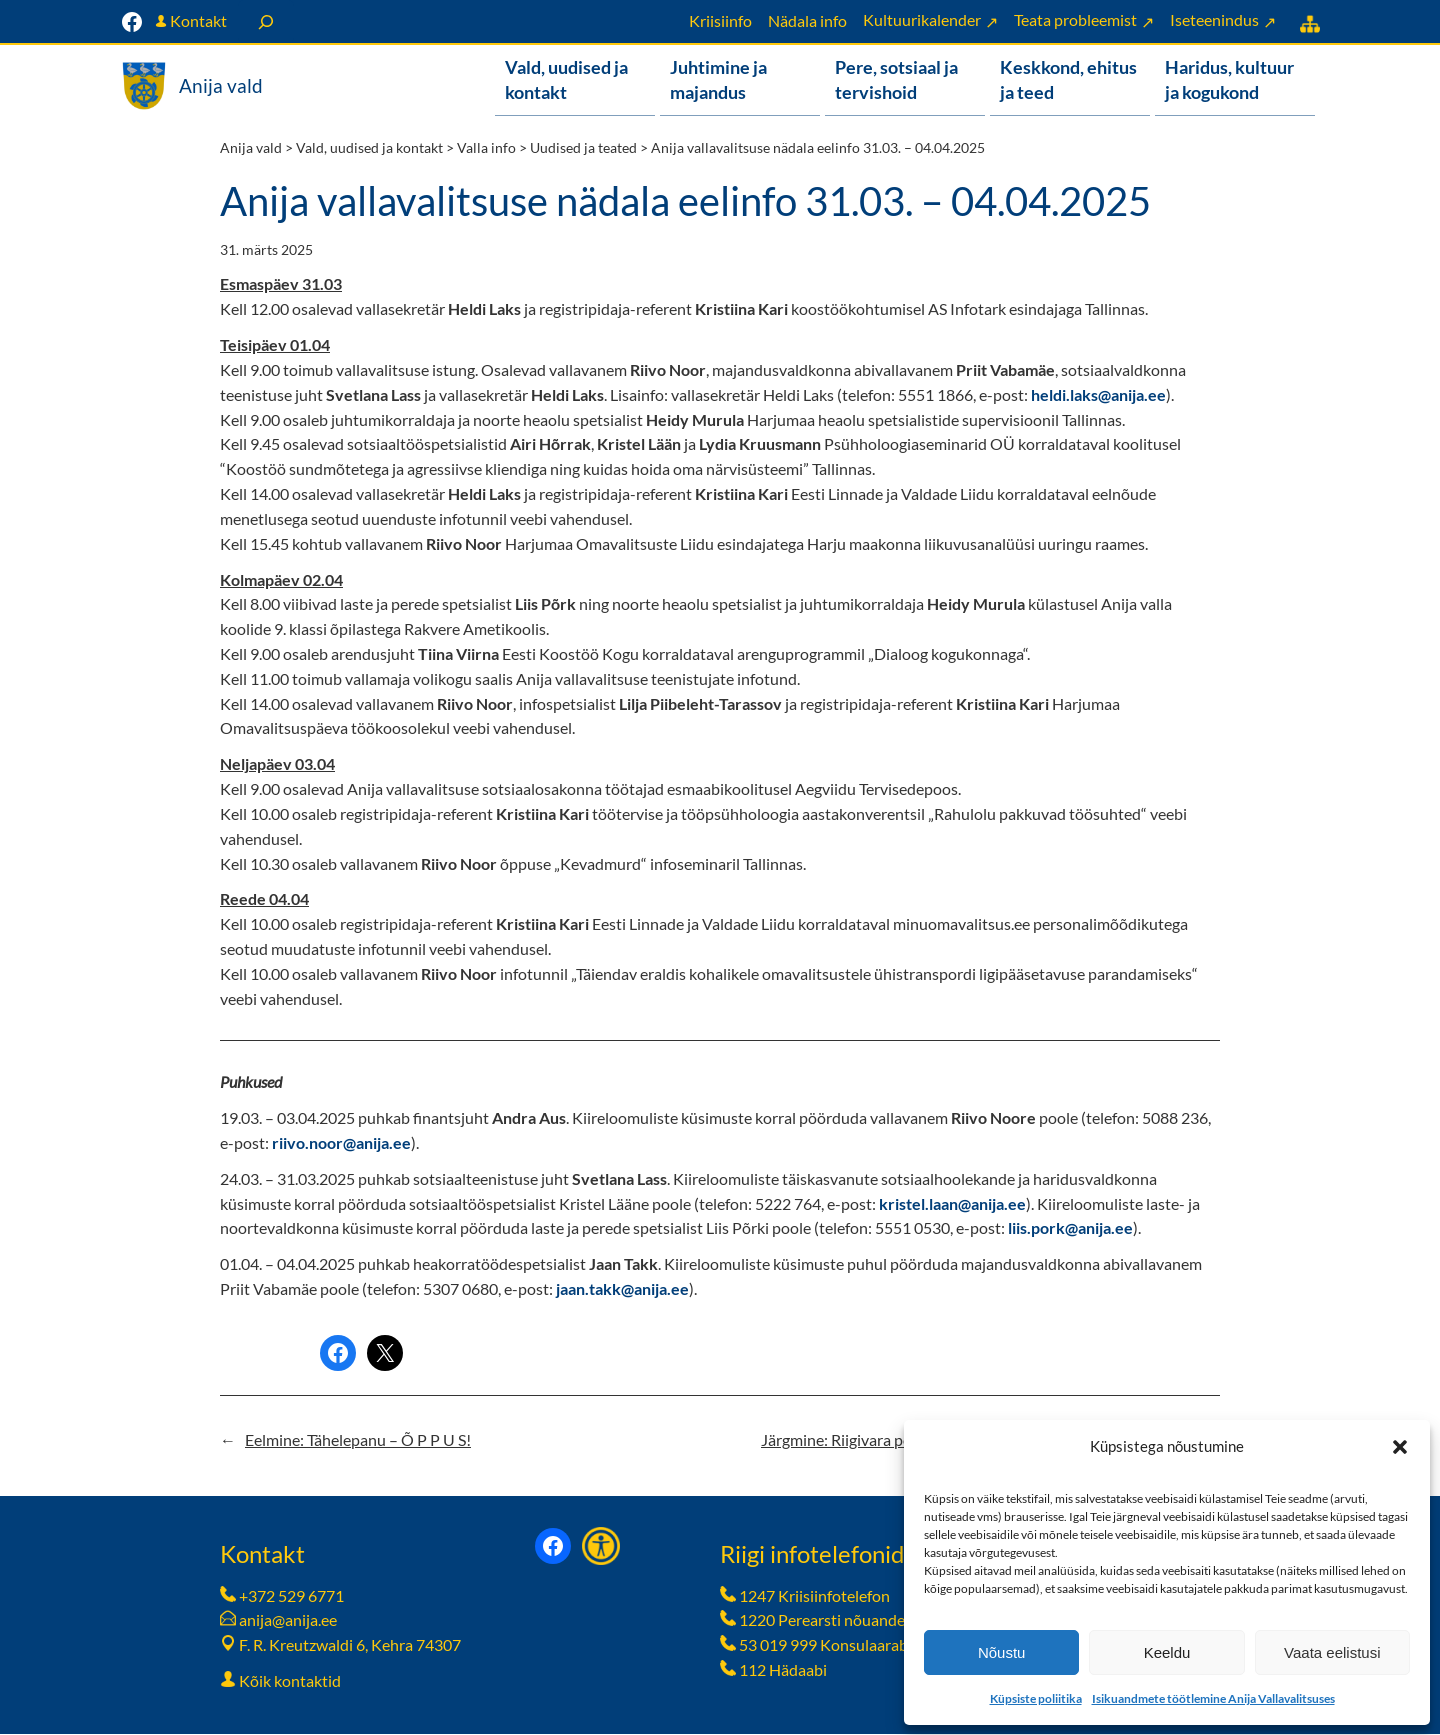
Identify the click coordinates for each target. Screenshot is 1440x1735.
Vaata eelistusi (1332, 1652)
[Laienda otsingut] (266, 21)
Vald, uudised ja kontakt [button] (566, 79)
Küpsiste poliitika (1036, 1698)
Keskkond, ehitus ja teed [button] (1068, 79)
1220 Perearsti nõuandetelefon (846, 1620)
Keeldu (1167, 1652)
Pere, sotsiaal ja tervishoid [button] (896, 79)
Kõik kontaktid (290, 1681)
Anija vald (221, 85)
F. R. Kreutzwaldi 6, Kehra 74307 (350, 1645)
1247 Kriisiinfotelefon (814, 1596)
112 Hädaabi (783, 1670)
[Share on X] (385, 1354)
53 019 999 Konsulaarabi (825, 1645)
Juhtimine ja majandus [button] (718, 79)
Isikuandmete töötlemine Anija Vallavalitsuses (1213, 1698)
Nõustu (1002, 1652)
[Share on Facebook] (338, 1354)
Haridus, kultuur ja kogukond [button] (1229, 79)
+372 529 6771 (291, 1596)
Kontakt (198, 20)
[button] (1400, 1447)
